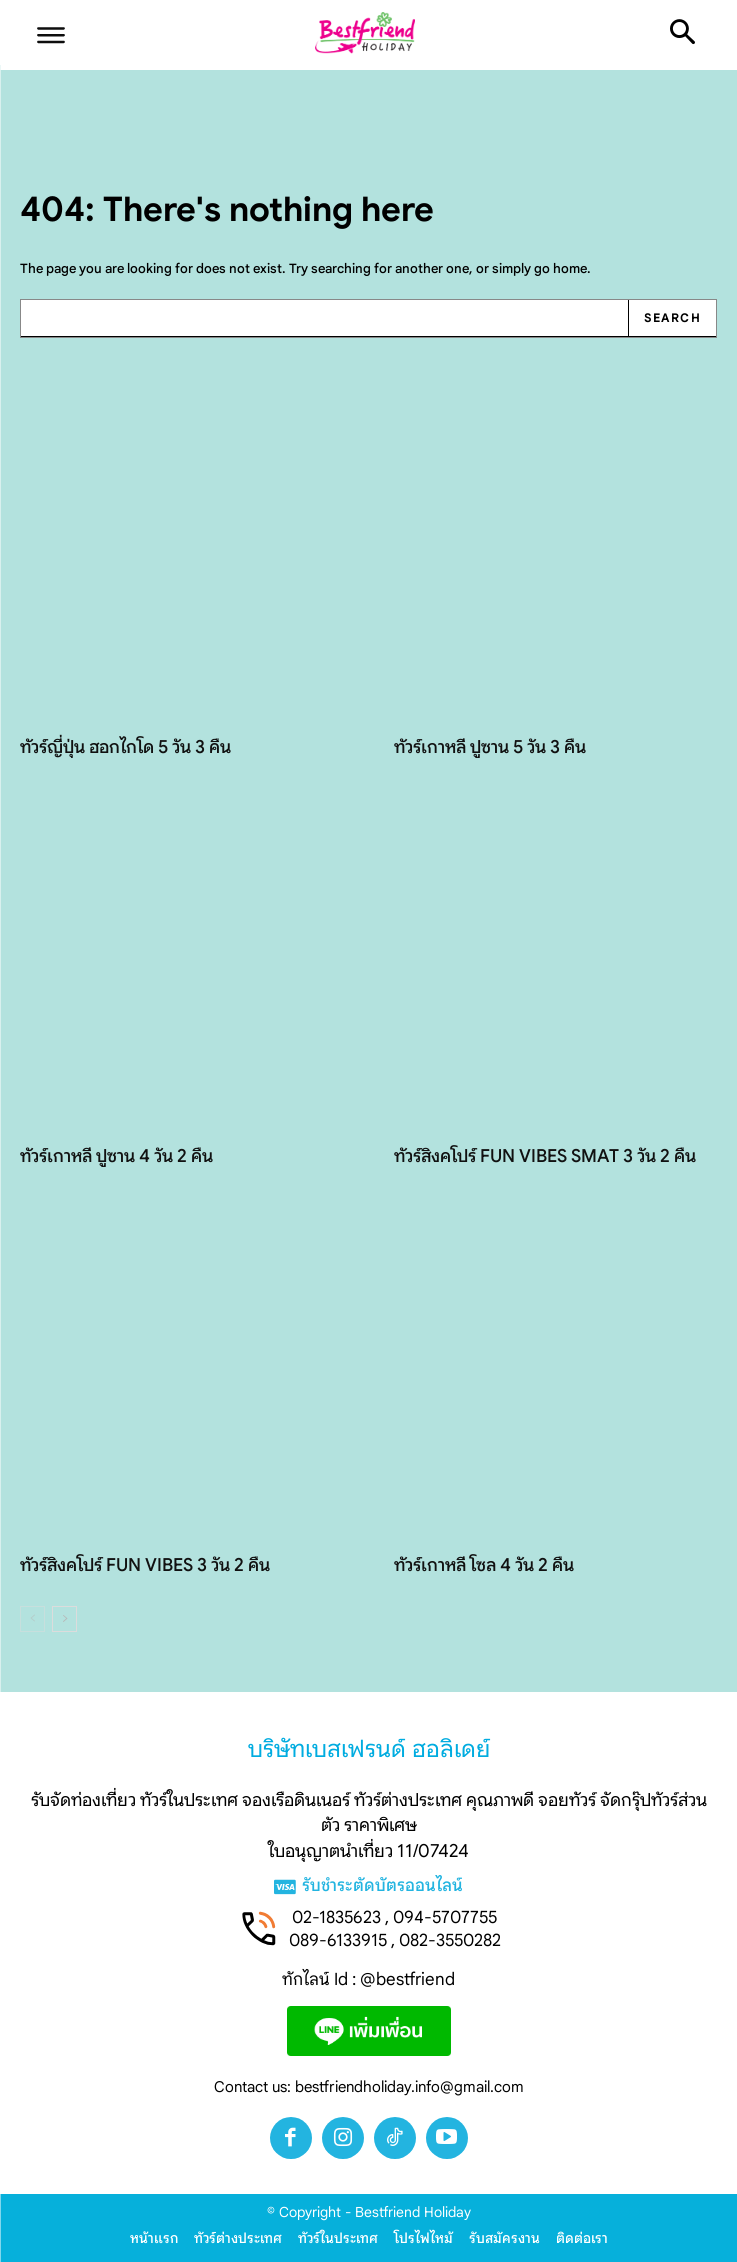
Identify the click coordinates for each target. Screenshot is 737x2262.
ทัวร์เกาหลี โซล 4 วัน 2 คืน (484, 1565)
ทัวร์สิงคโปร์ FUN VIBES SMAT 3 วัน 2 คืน (545, 1156)
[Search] (672, 318)
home (570, 268)
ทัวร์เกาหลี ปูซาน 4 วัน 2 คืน (116, 1156)
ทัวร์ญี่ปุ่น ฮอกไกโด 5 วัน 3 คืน (125, 747)
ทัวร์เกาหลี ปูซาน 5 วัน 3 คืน (490, 747)
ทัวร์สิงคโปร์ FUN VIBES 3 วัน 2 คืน (145, 1565)
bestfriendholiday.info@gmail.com (409, 2087)
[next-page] (64, 1619)
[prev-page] (32, 1619)
